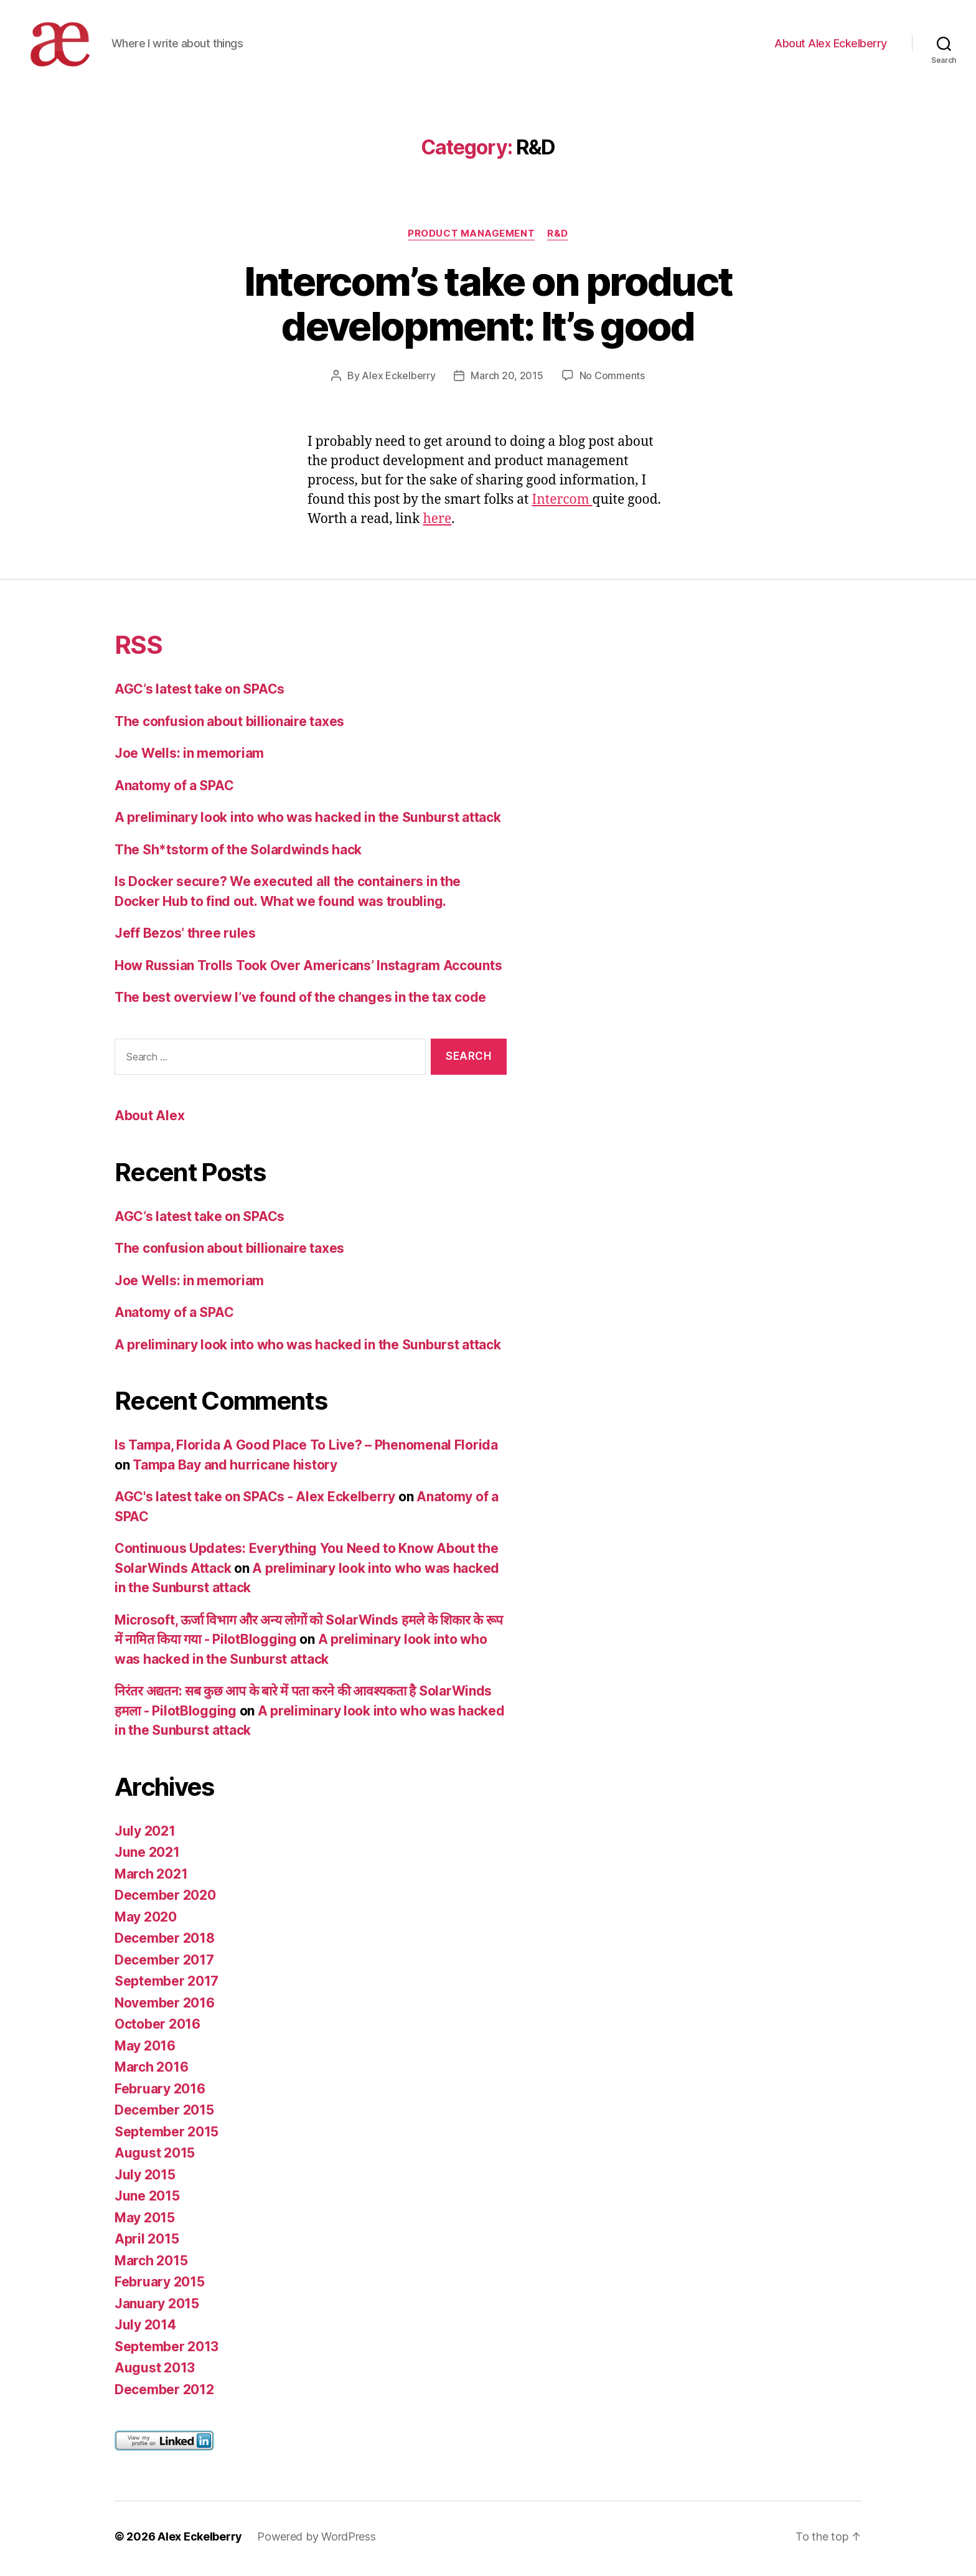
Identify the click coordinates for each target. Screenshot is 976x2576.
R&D (557, 237)
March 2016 (151, 2071)
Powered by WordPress (316, 2540)
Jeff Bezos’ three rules (185, 937)
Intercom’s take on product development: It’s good (488, 307)
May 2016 (145, 2049)
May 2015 (145, 2221)
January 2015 (157, 2307)
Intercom (562, 504)
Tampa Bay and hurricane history (235, 1468)
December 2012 (164, 2393)
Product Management (471, 237)
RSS (138, 649)
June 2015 (147, 2200)
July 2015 (145, 2178)
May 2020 (146, 1920)
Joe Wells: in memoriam (189, 757)
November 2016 (165, 2006)
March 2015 (151, 2264)
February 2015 (160, 2286)
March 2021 (151, 1877)
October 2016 (157, 2028)
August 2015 (155, 2157)
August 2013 (155, 2372)
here (437, 523)
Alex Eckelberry (398, 380)
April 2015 (147, 2243)
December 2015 (164, 2114)
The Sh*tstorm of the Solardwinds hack (238, 853)
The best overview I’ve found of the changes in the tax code (300, 1001)
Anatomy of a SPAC (174, 789)
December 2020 (165, 1899)
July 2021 (145, 1834)
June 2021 (147, 1856)
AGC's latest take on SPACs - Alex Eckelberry (255, 1501)
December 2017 (164, 1963)
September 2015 (166, 2135)
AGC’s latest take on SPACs (199, 693)
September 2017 (166, 1985)
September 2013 (166, 2350)
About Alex (149, 1120)
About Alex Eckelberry (830, 45)
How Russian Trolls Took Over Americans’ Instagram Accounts (308, 969)
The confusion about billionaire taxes (229, 725)
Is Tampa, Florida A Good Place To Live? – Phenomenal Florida (306, 1449)
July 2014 (145, 2329)
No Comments (612, 380)
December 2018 (165, 1942)
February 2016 (160, 2092)
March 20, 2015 (507, 380)
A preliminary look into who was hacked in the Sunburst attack (308, 821)
